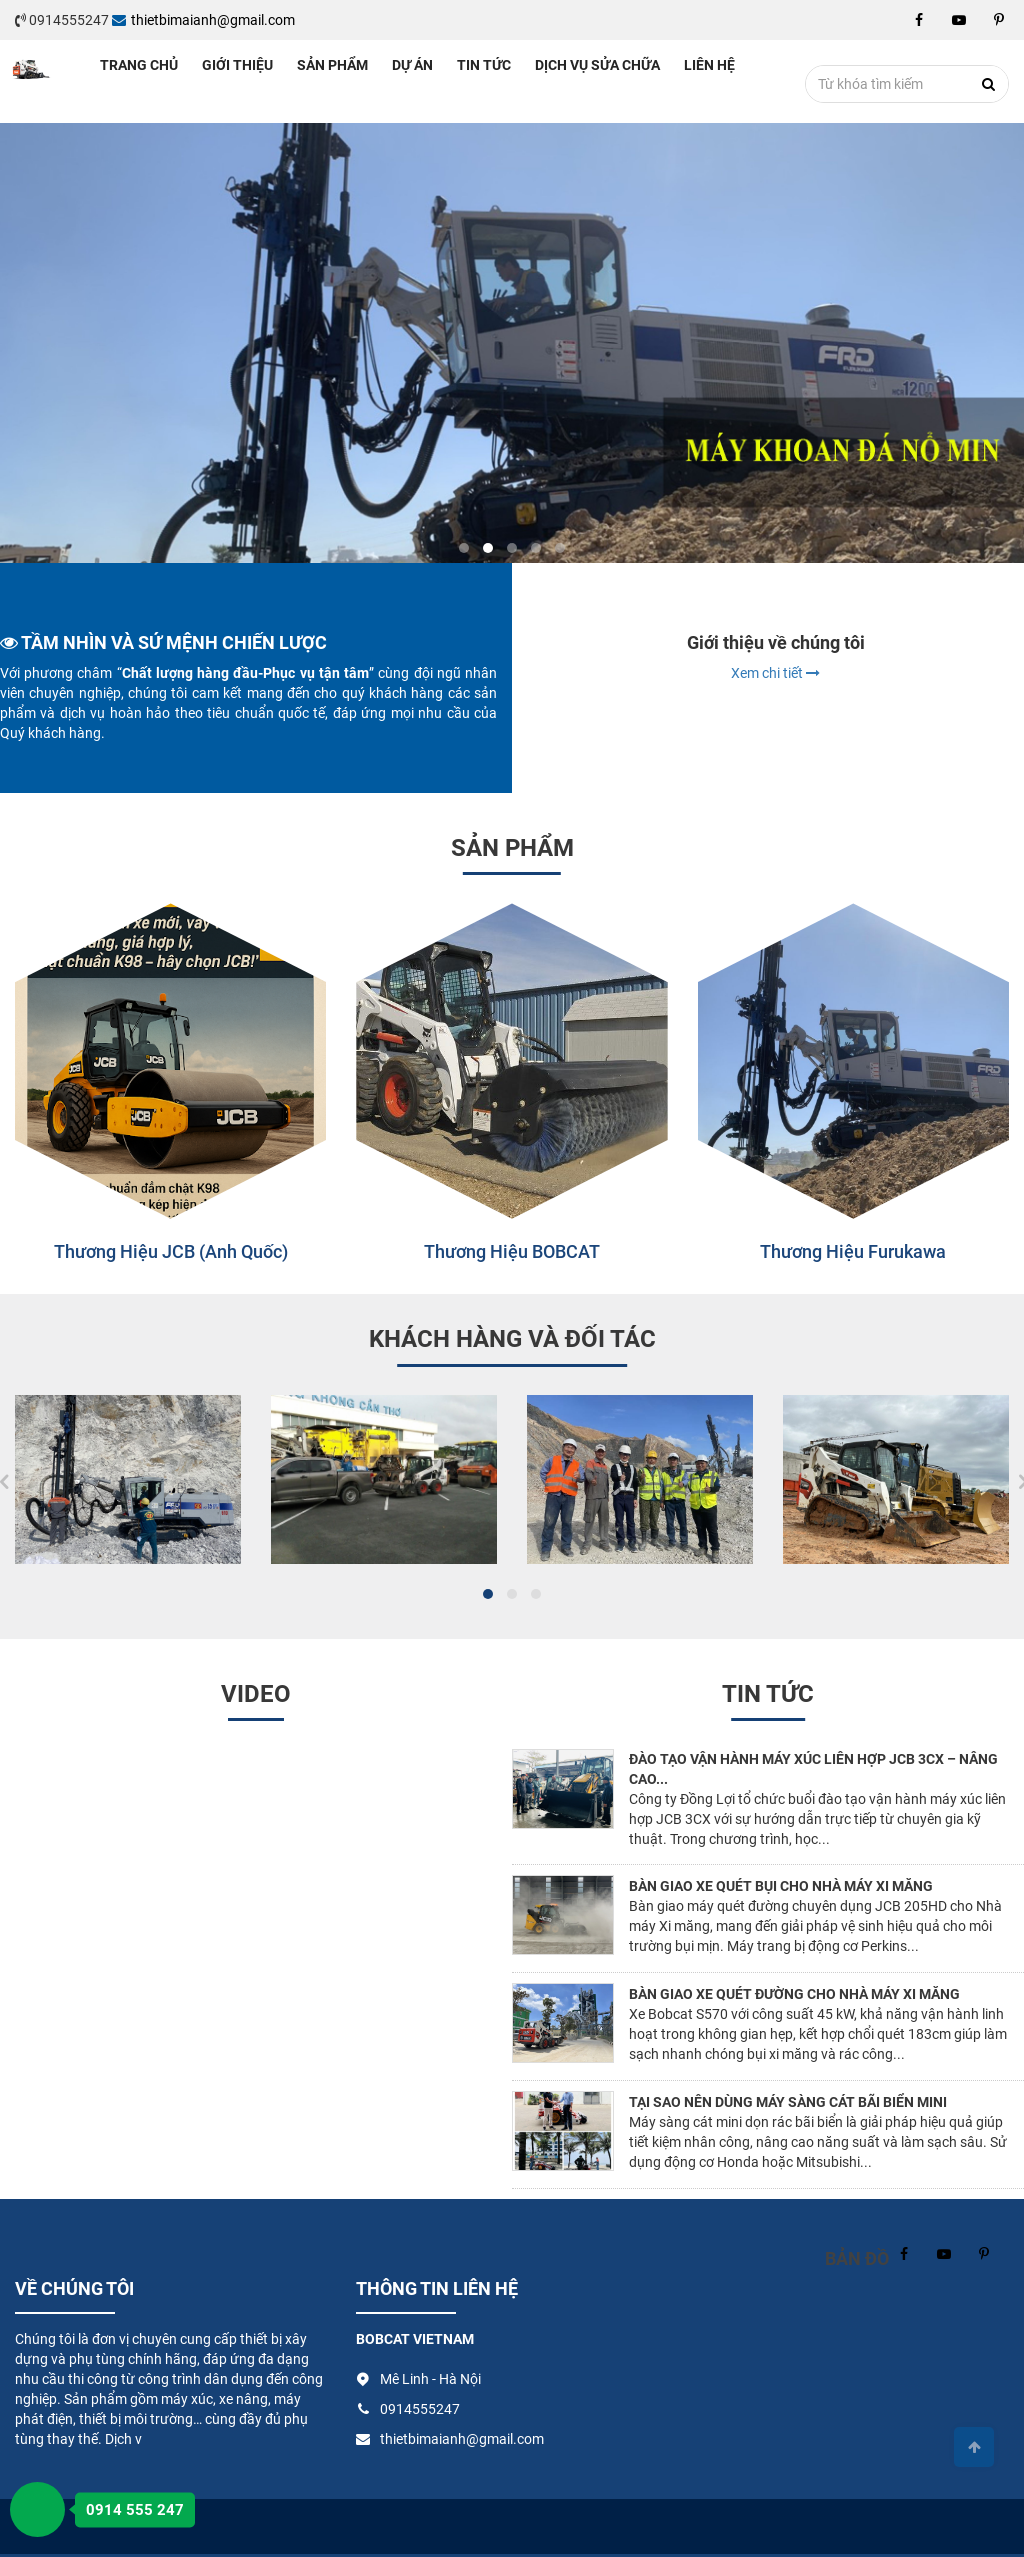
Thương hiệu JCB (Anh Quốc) (171, 1251)
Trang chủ (139, 65)
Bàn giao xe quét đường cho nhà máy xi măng (794, 1994)
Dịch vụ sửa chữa (597, 65)
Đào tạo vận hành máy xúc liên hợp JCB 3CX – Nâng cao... (813, 1769)
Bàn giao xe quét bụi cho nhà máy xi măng (781, 1886)
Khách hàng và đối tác (512, 1339)
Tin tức (484, 65)
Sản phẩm (332, 65)
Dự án (412, 65)
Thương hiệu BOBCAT (512, 1251)
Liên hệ (709, 65)
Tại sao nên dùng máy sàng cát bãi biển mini (788, 2102)
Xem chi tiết (775, 673)
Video (256, 1694)
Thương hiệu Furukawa (853, 1251)
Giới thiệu (237, 65)
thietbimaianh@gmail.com (203, 20)
